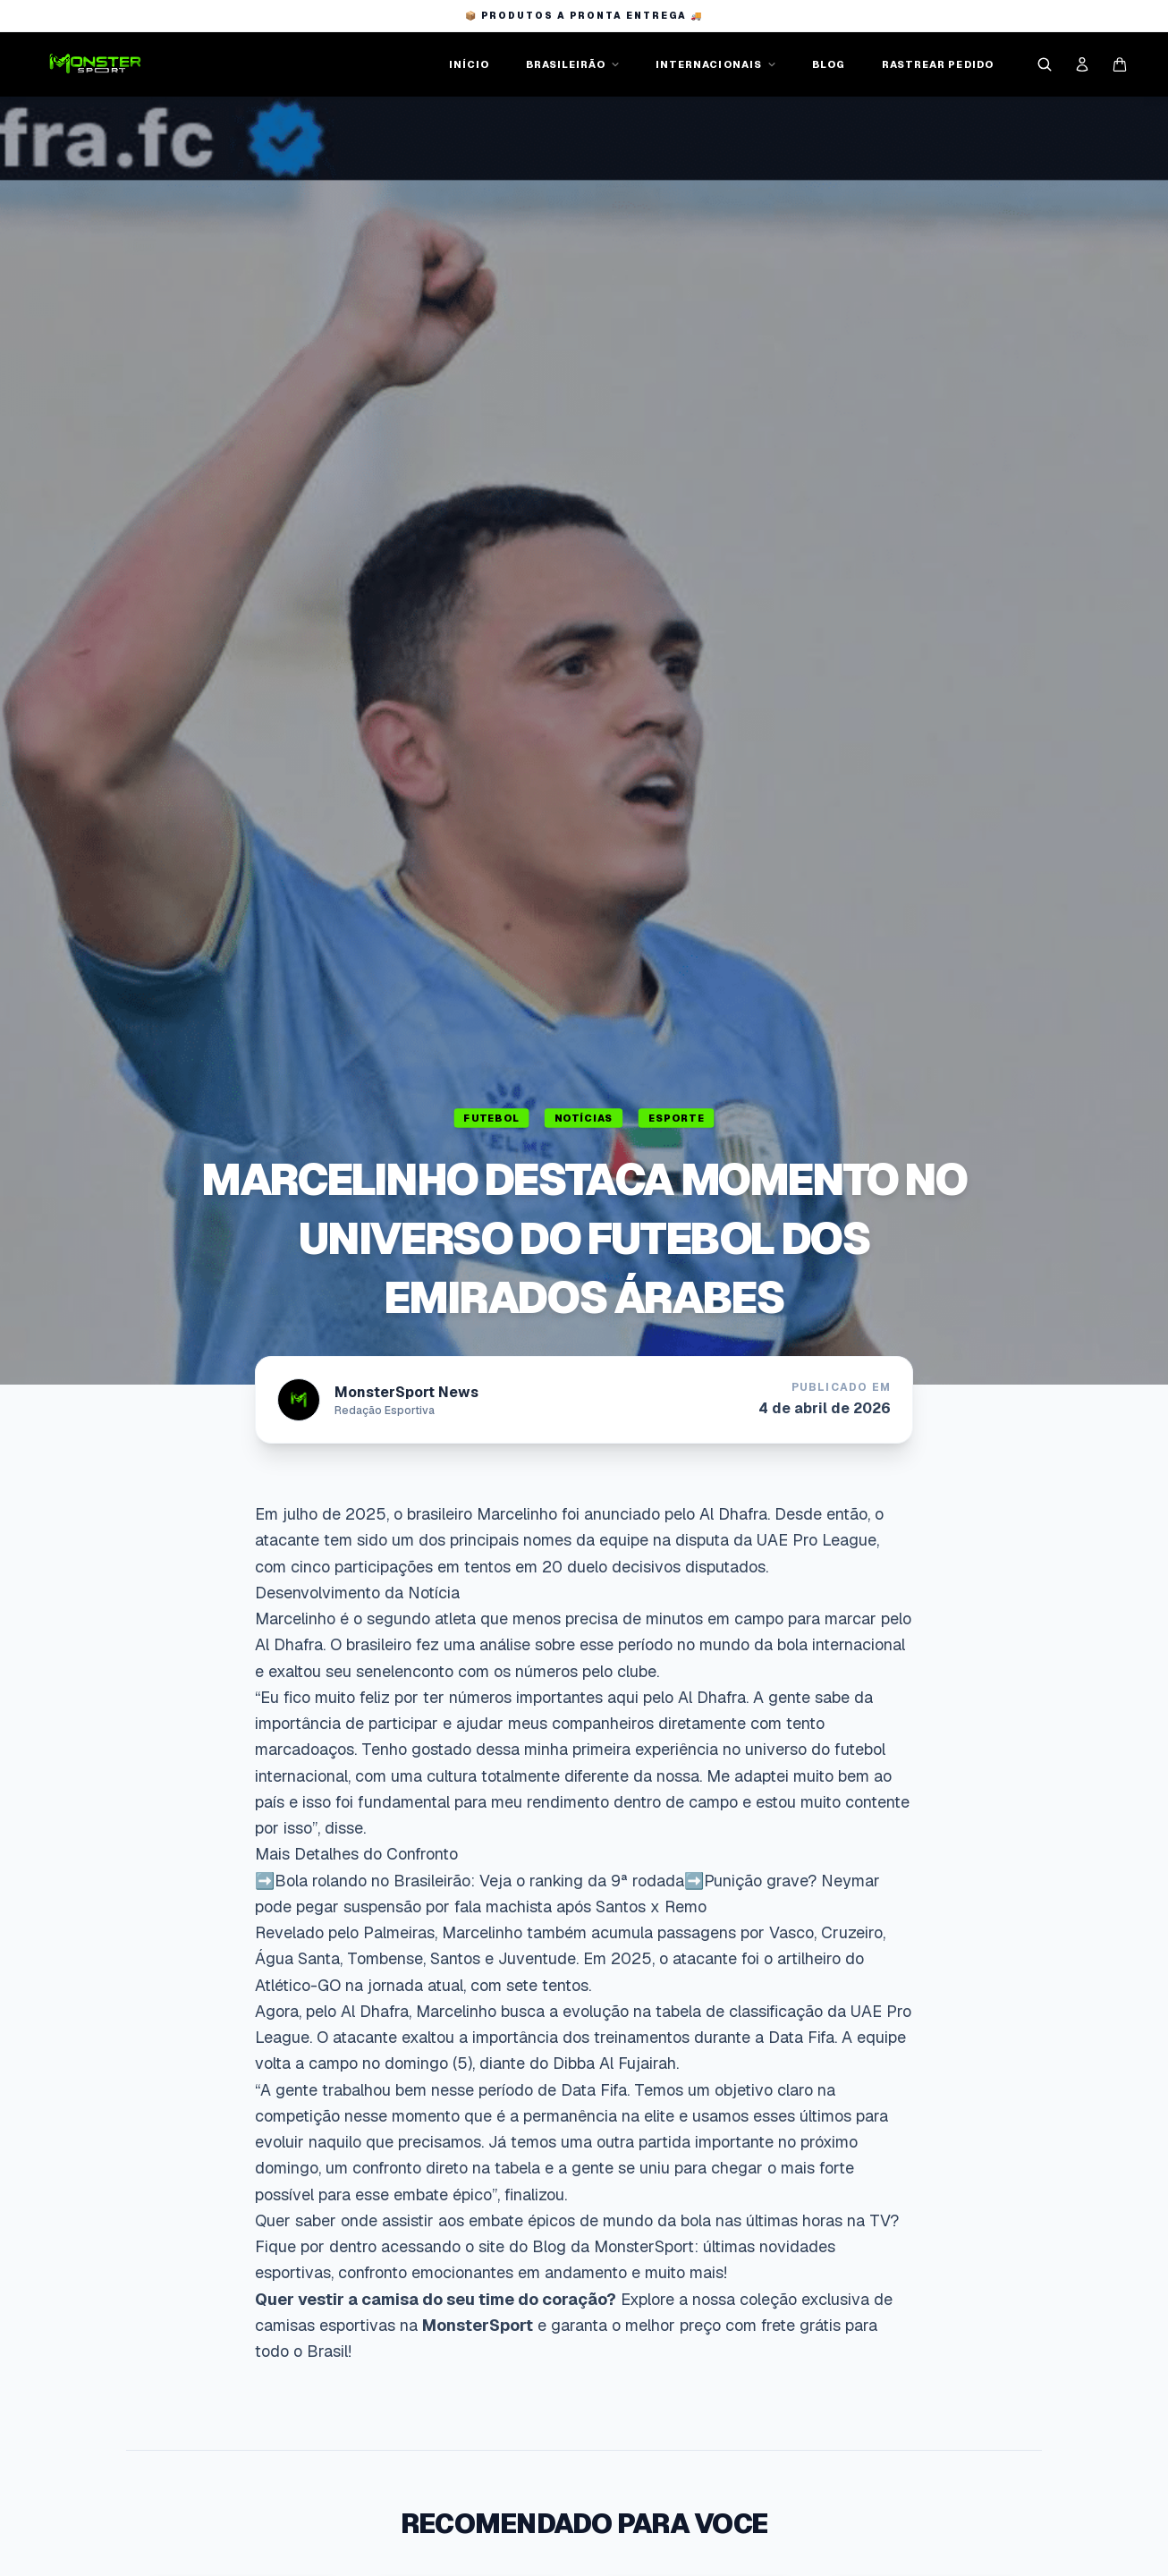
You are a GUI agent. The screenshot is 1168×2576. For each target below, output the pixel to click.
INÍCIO (469, 64)
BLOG (828, 64)
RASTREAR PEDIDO (938, 64)
